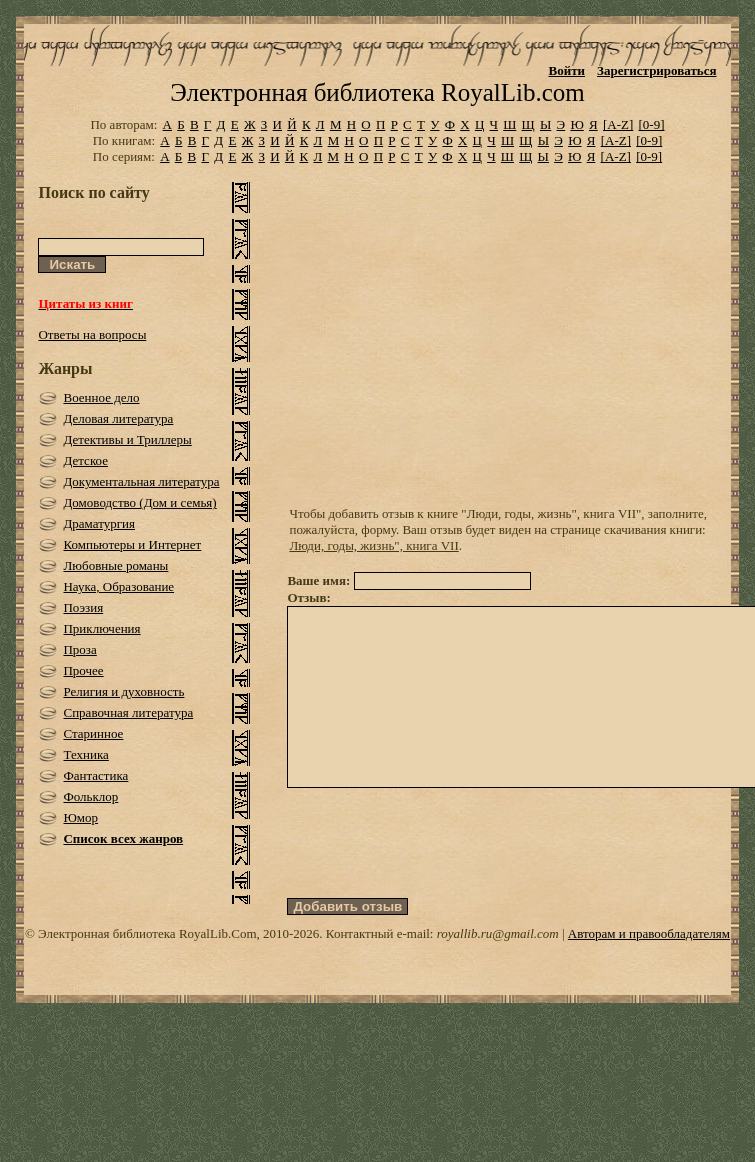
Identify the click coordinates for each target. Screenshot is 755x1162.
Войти (567, 70)
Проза (79, 649)
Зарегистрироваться (656, 70)
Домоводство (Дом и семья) (139, 502)
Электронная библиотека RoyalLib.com (377, 92)
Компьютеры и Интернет (132, 544)
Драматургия (99, 523)
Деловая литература (118, 418)
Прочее (83, 670)
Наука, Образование (118, 586)
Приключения (101, 628)
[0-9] (652, 124)
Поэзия (83, 607)
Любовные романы (115, 565)
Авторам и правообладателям (649, 969)
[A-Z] (618, 124)
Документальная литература (141, 481)
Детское (85, 460)
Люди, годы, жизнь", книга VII (373, 545)
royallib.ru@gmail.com (498, 969)
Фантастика (95, 775)
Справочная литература (128, 712)
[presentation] (439, 879)
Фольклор (90, 796)
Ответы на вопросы (92, 334)
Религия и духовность (123, 691)
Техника (85, 754)
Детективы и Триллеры (127, 439)
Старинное (93, 733)
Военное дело (101, 397)
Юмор (80, 817)
